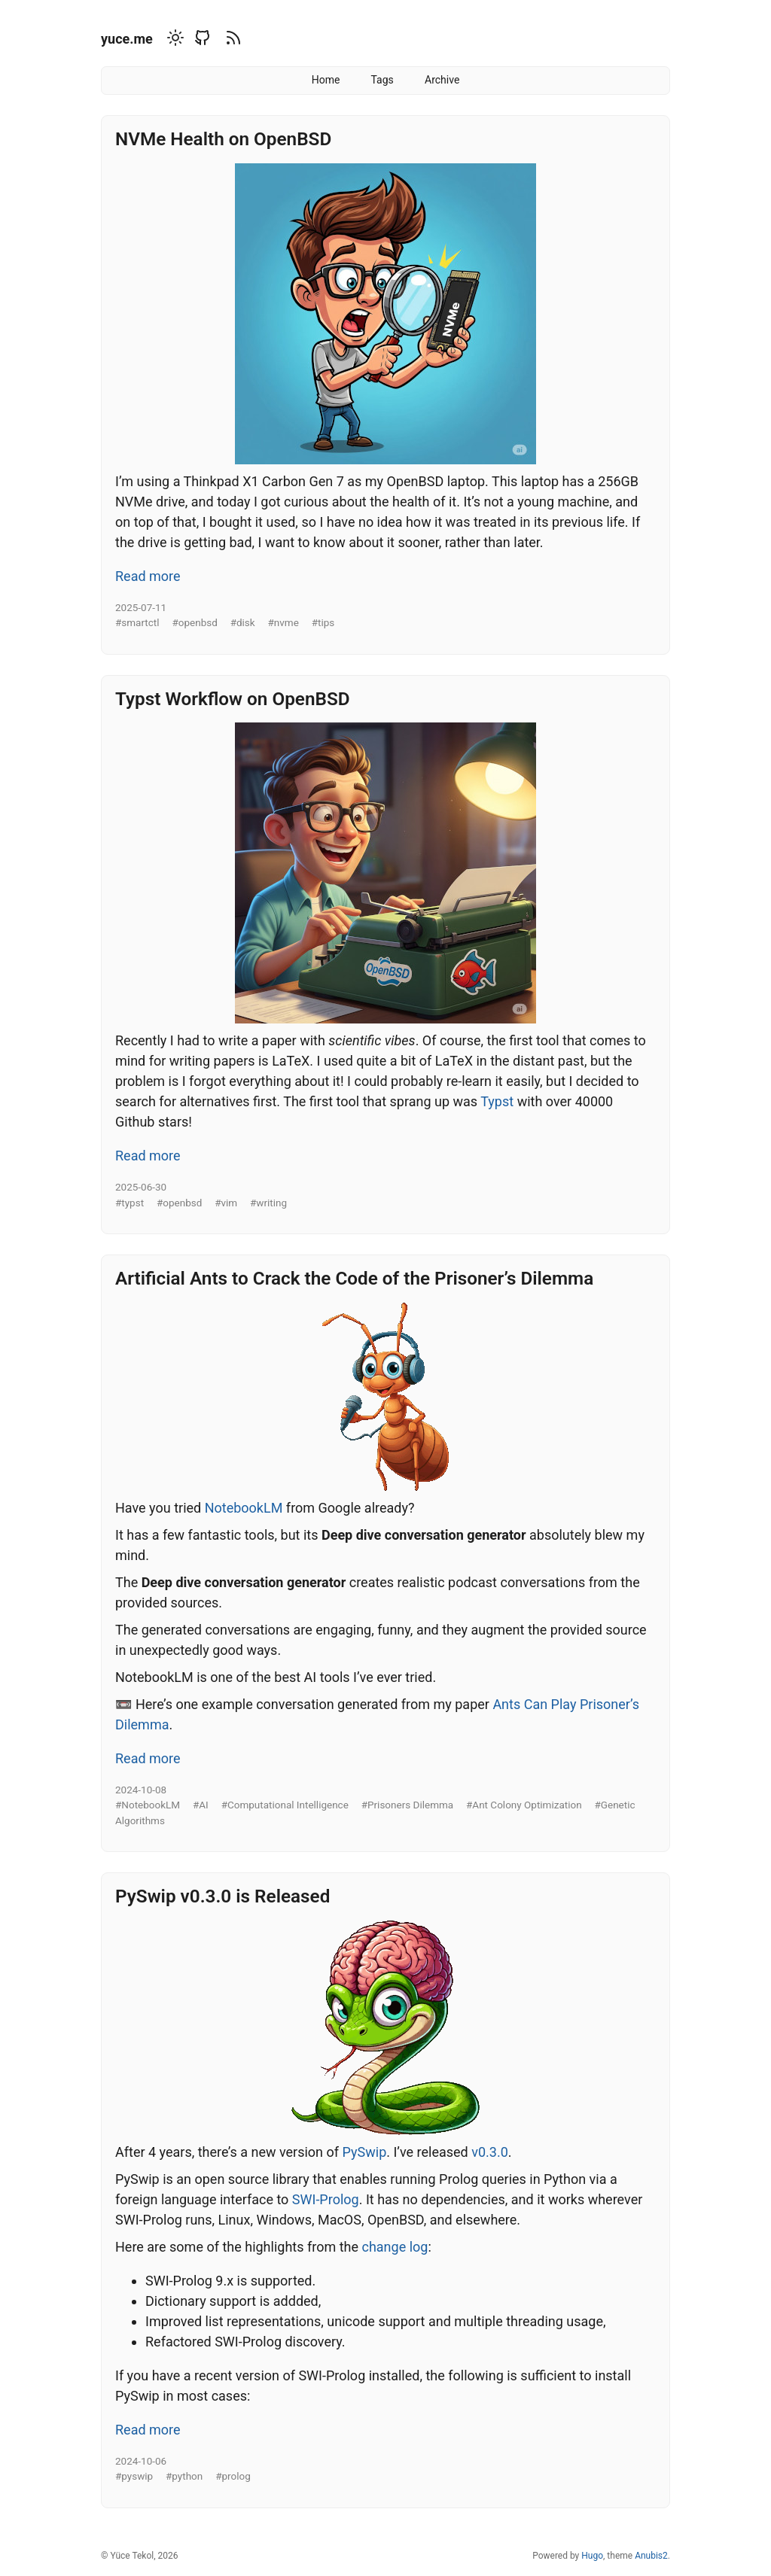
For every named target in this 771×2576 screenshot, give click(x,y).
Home (326, 80)
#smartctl (137, 622)
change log (394, 2247)
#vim (226, 1203)
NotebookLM (244, 1508)
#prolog (233, 2476)
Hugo (592, 2555)
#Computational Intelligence (285, 1805)
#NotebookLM (147, 1805)
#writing (268, 1203)
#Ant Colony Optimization (524, 1805)
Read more (148, 576)
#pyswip (134, 2476)
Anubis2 (651, 2555)
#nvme (283, 622)
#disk (242, 622)
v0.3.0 (489, 2152)
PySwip (365, 2152)
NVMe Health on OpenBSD (223, 139)
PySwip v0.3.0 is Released (222, 1896)
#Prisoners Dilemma (407, 1805)
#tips (323, 622)
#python (184, 2476)
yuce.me (127, 39)
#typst (129, 1203)
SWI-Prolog (325, 2199)
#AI (201, 1805)
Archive (442, 80)
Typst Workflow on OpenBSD (232, 699)
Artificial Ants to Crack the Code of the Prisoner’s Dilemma (354, 1278)
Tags (382, 80)
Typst (496, 1101)
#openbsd (194, 622)
